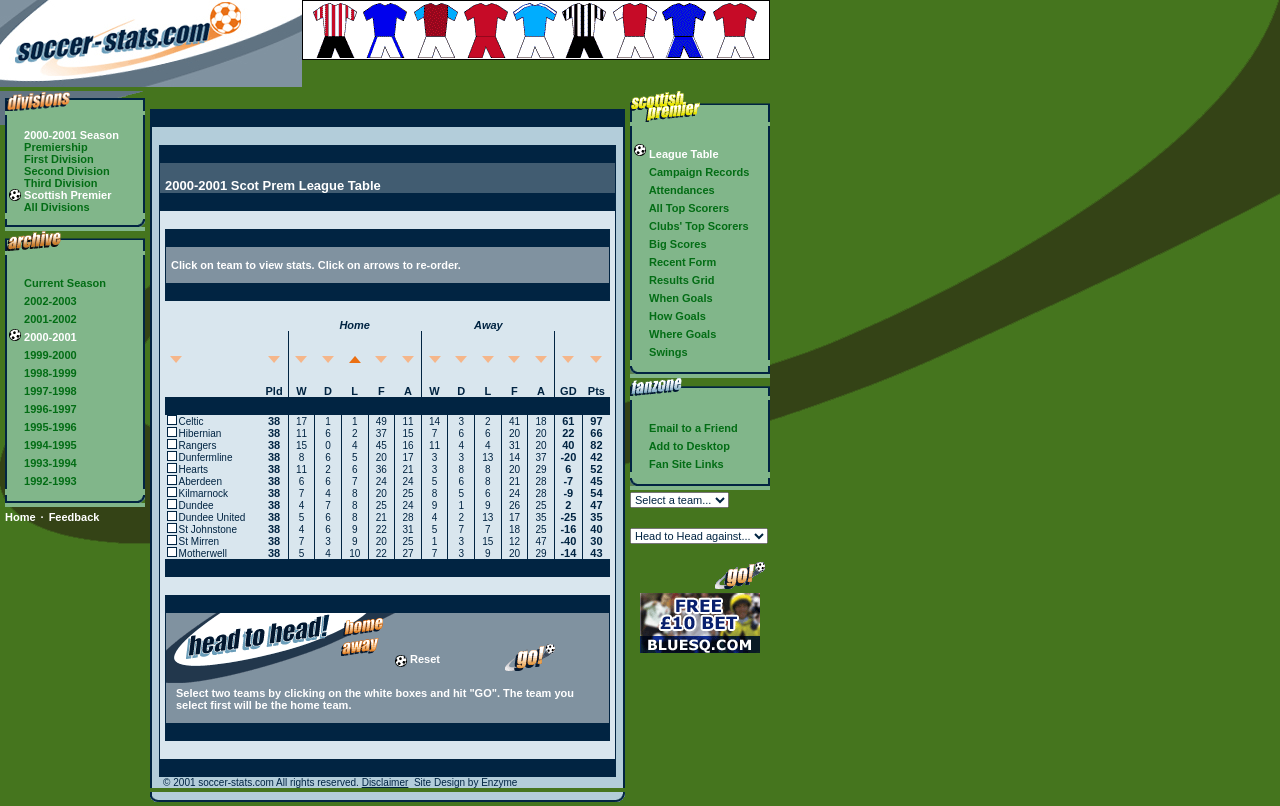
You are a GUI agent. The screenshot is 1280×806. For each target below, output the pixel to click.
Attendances (674, 190)
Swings (661, 352)
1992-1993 (43, 481)
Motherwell (203, 553)
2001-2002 (43, 319)
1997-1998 (43, 391)
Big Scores (670, 244)
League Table (676, 154)
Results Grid (674, 280)
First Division (51, 159)
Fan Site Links (679, 464)
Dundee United (212, 517)
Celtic (191, 421)
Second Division (59, 171)
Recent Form (675, 262)
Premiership (48, 147)
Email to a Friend (686, 428)
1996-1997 (43, 409)
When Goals (673, 298)
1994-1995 (43, 445)
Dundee (196, 505)
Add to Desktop (682, 446)
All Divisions (49, 207)
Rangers (198, 445)
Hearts (193, 469)
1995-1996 (43, 427)
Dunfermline (206, 457)
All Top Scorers (681, 208)
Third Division (53, 183)
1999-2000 (43, 355)
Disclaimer (385, 782)
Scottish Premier (60, 195)
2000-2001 (43, 337)
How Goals (670, 316)
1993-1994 (43, 463)
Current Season (57, 283)
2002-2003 (43, 301)
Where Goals (675, 334)
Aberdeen (200, 481)
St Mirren (199, 541)
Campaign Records (691, 172)
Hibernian (200, 433)
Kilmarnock (203, 493)
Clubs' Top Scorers (691, 226)
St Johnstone (208, 529)
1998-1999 (43, 373)
